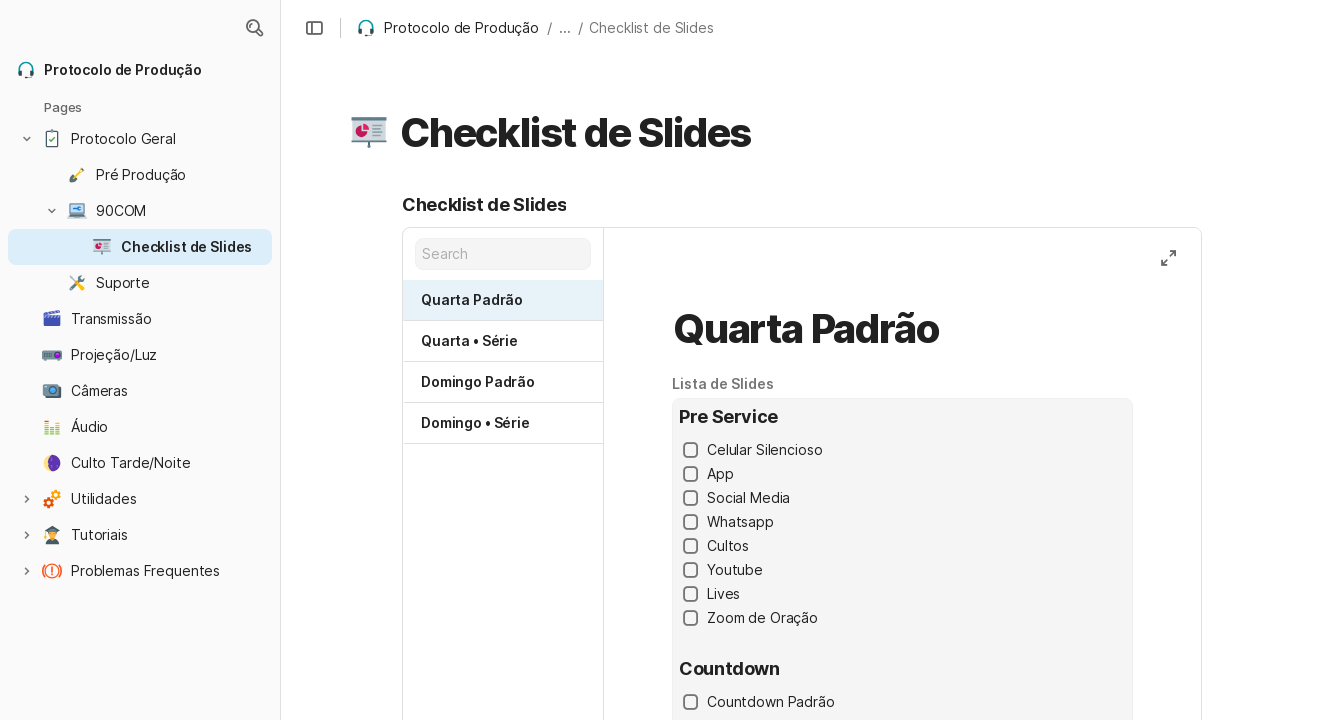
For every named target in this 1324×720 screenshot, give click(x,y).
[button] (254, 28)
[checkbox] (691, 450)
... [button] (565, 27)
